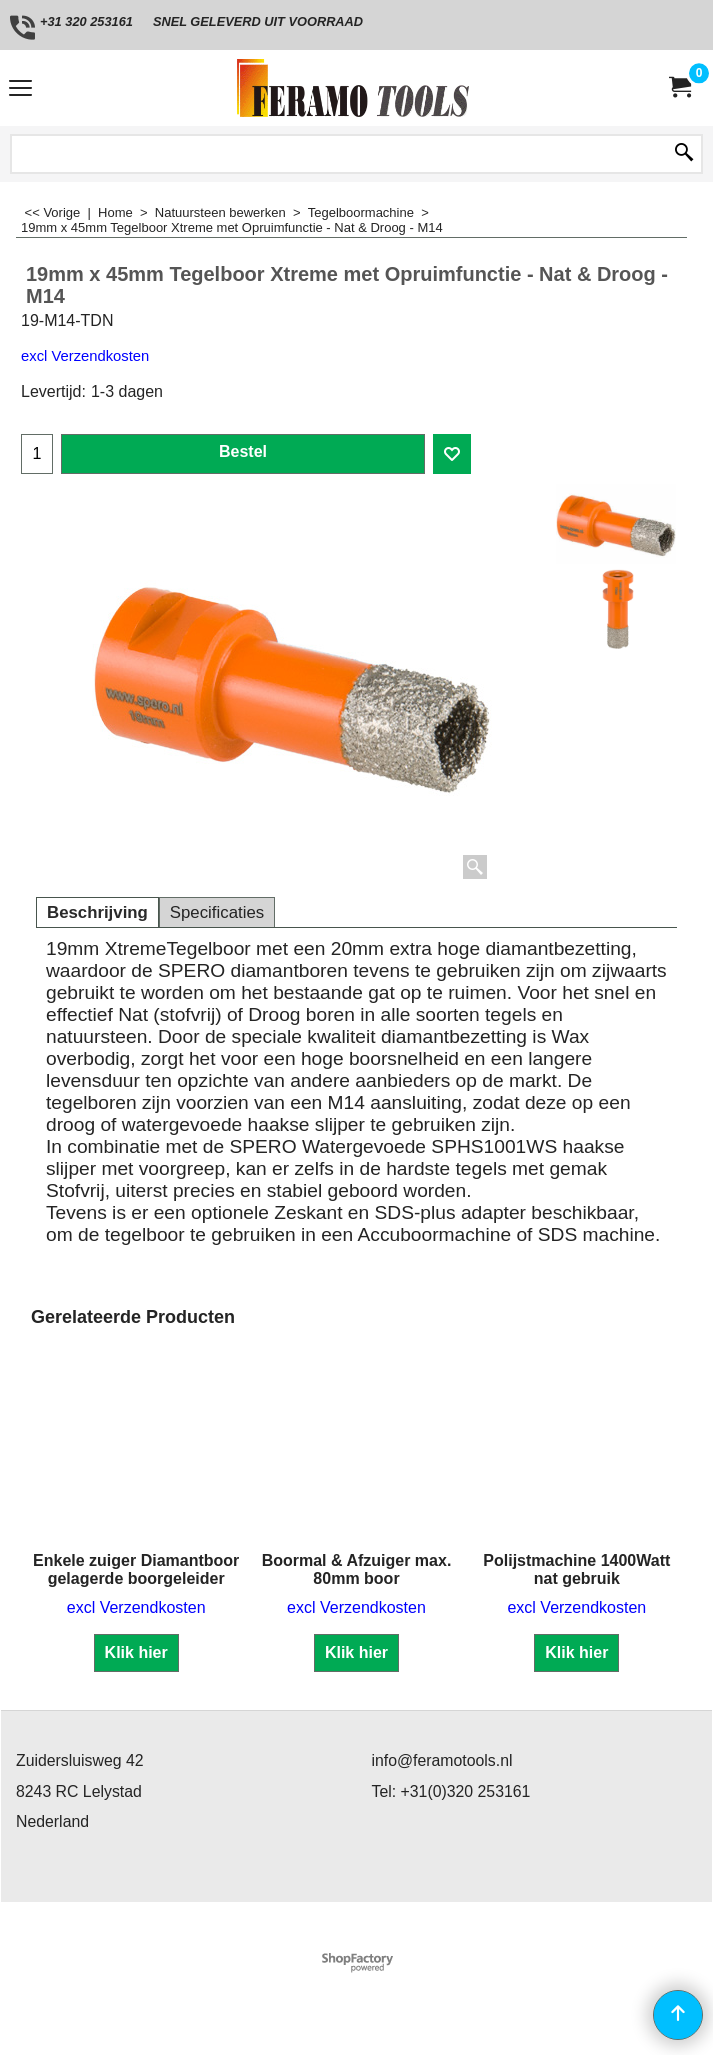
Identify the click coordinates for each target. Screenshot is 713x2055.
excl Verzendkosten (85, 356)
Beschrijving (97, 912)
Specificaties (217, 912)
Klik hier (136, 1652)
